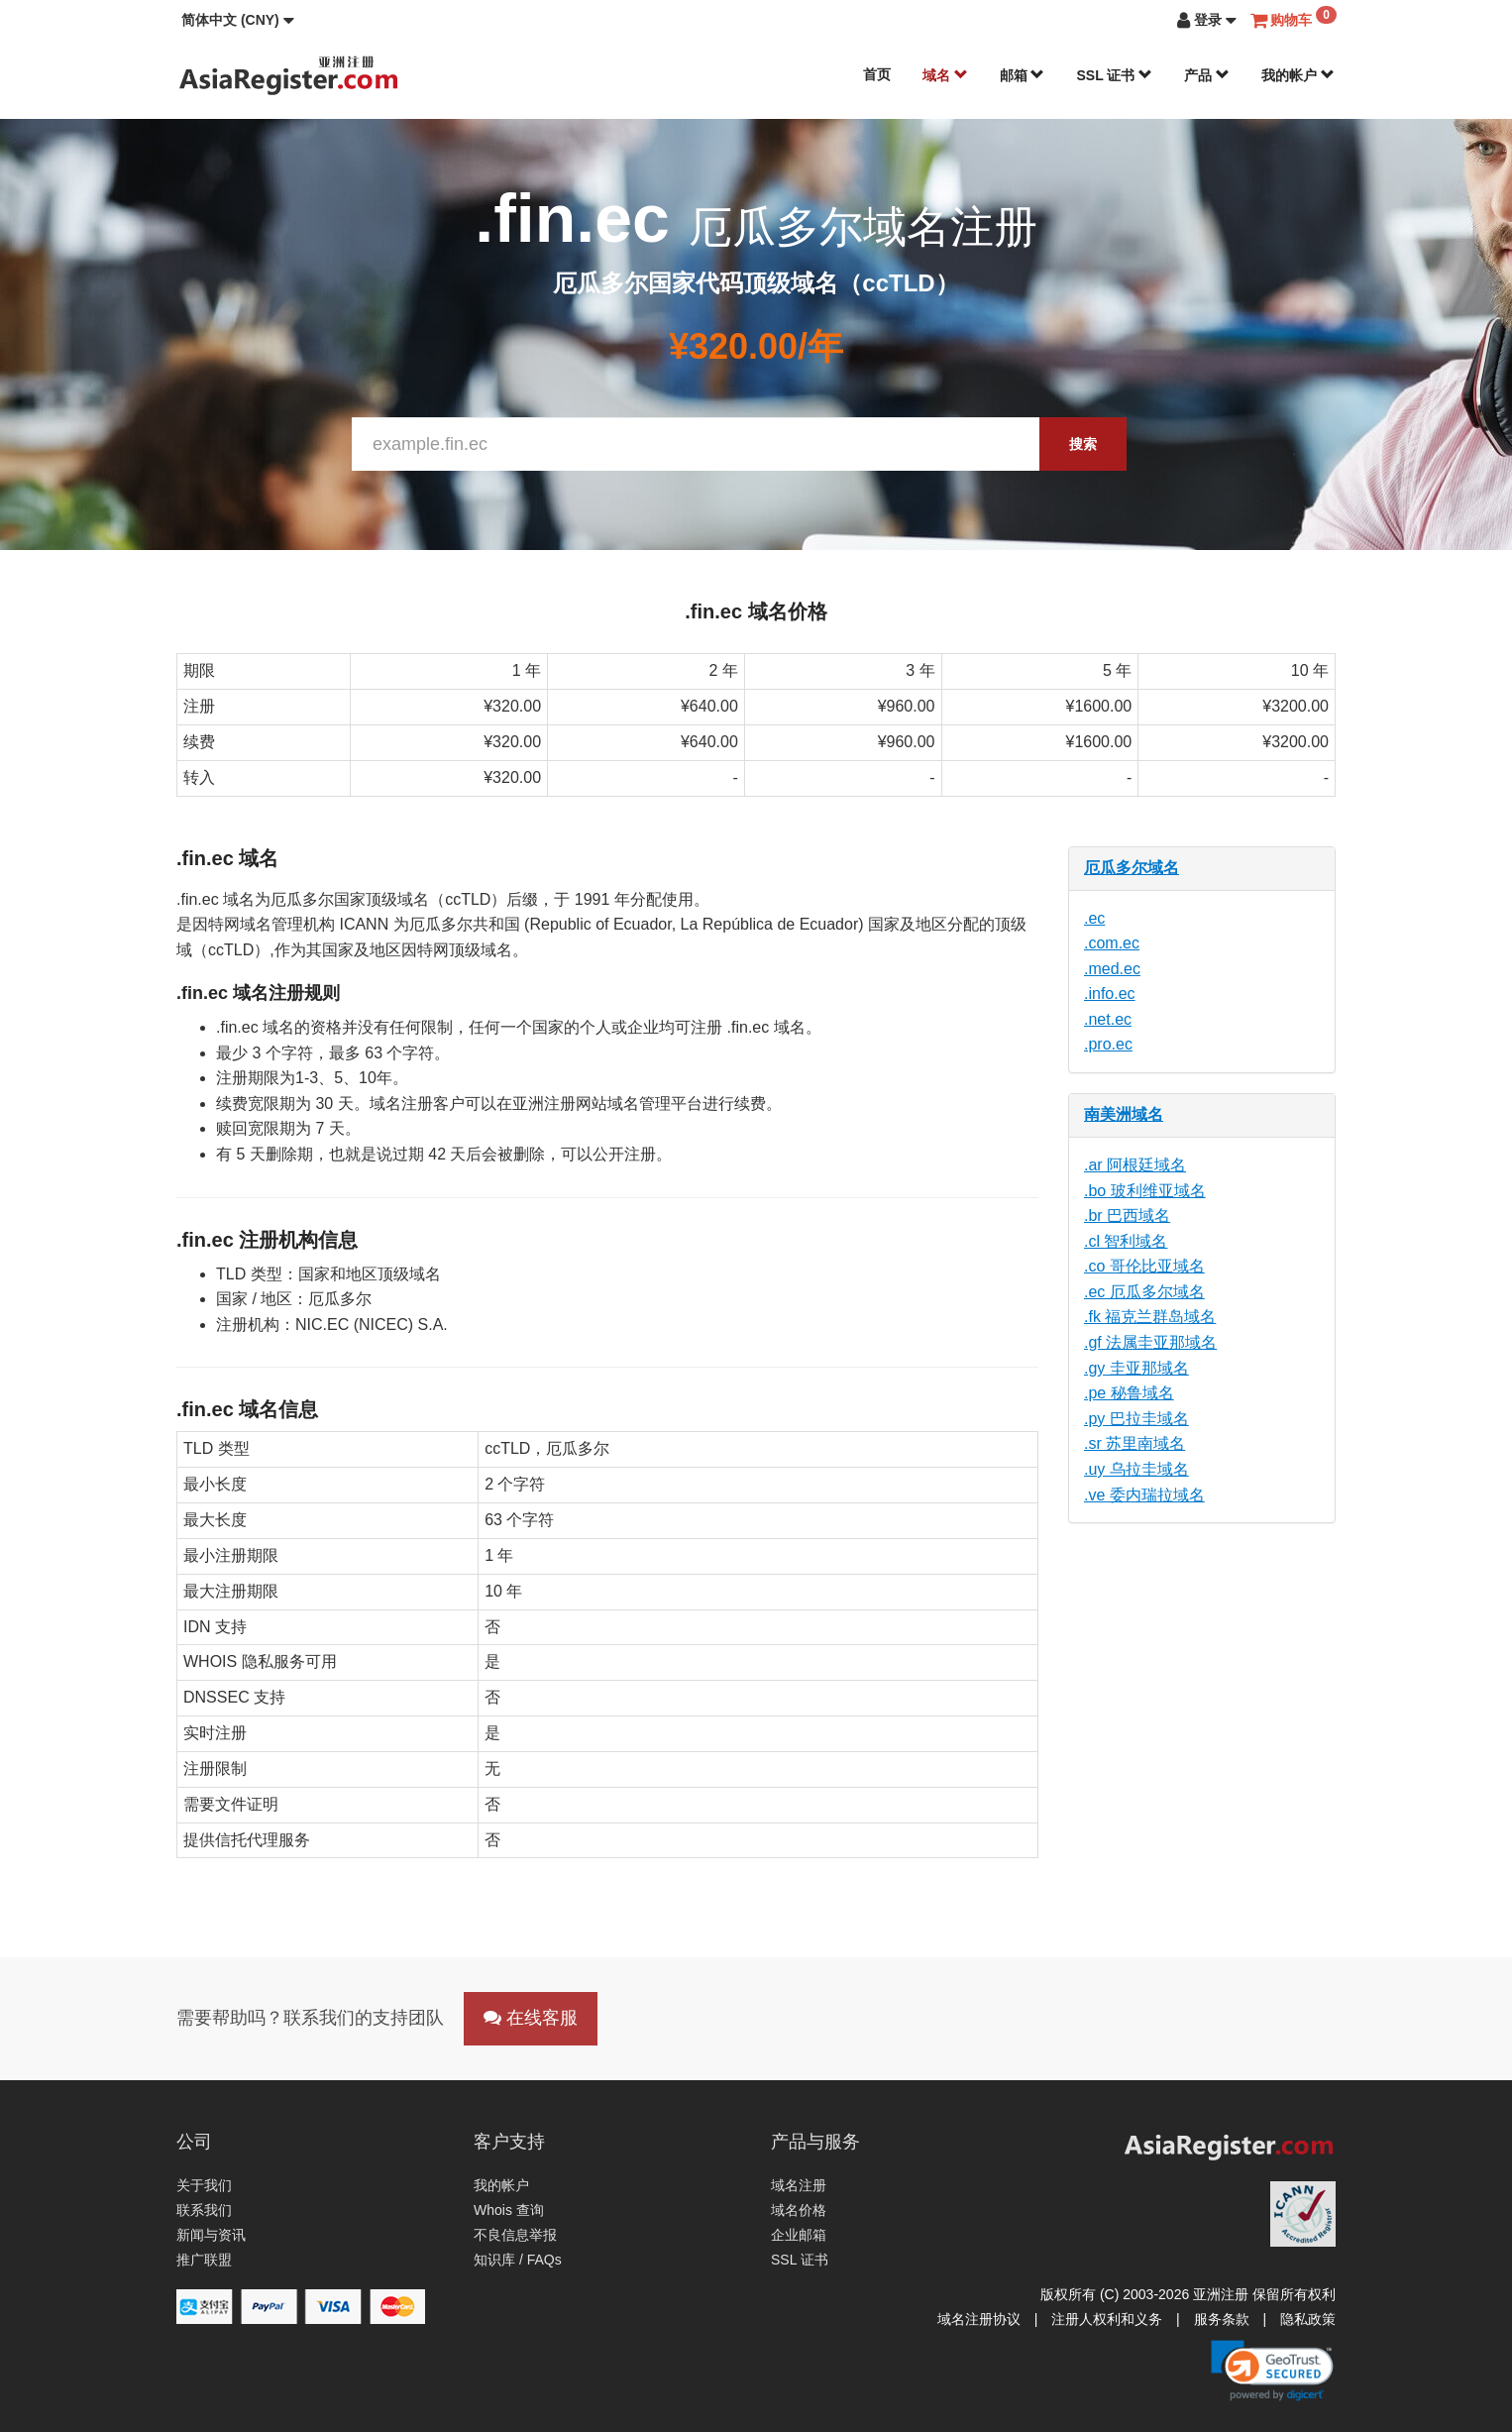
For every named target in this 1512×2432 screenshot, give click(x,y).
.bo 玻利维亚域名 (1145, 1190)
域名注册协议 (979, 2319)
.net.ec (1108, 1019)
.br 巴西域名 (1127, 1215)
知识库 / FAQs (518, 2259)
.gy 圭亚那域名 (1136, 1368)
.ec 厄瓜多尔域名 (1144, 1291)
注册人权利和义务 (1106, 2319)
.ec (1094, 918)
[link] (1272, 2370)
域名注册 (798, 2185)
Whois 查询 (509, 2210)
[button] (237, 20)
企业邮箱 (798, 2235)
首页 (877, 74)
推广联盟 (204, 2259)
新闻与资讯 (211, 2235)
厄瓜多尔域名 (1131, 867)
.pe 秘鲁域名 (1129, 1392)
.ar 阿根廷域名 (1135, 1165)
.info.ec (1109, 993)
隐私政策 (1308, 2319)
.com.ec (1111, 943)
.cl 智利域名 (1125, 1241)
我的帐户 (1298, 75)
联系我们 (204, 2210)
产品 (1207, 75)
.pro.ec (1108, 1044)
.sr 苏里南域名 (1134, 1443)
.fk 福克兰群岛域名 (1150, 1316)
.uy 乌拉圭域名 (1136, 1469)
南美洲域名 (1123, 1114)
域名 (945, 75)
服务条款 (1221, 2319)
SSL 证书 (1114, 75)
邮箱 (1022, 75)
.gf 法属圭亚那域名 (1150, 1342)
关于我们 (204, 2185)
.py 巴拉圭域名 (1136, 1418)
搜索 (1083, 444)
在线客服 (531, 2018)
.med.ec (1112, 968)
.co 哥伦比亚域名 (1144, 1266)
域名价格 (798, 2210)
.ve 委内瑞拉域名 (1144, 1495)
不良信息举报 (515, 2235)
